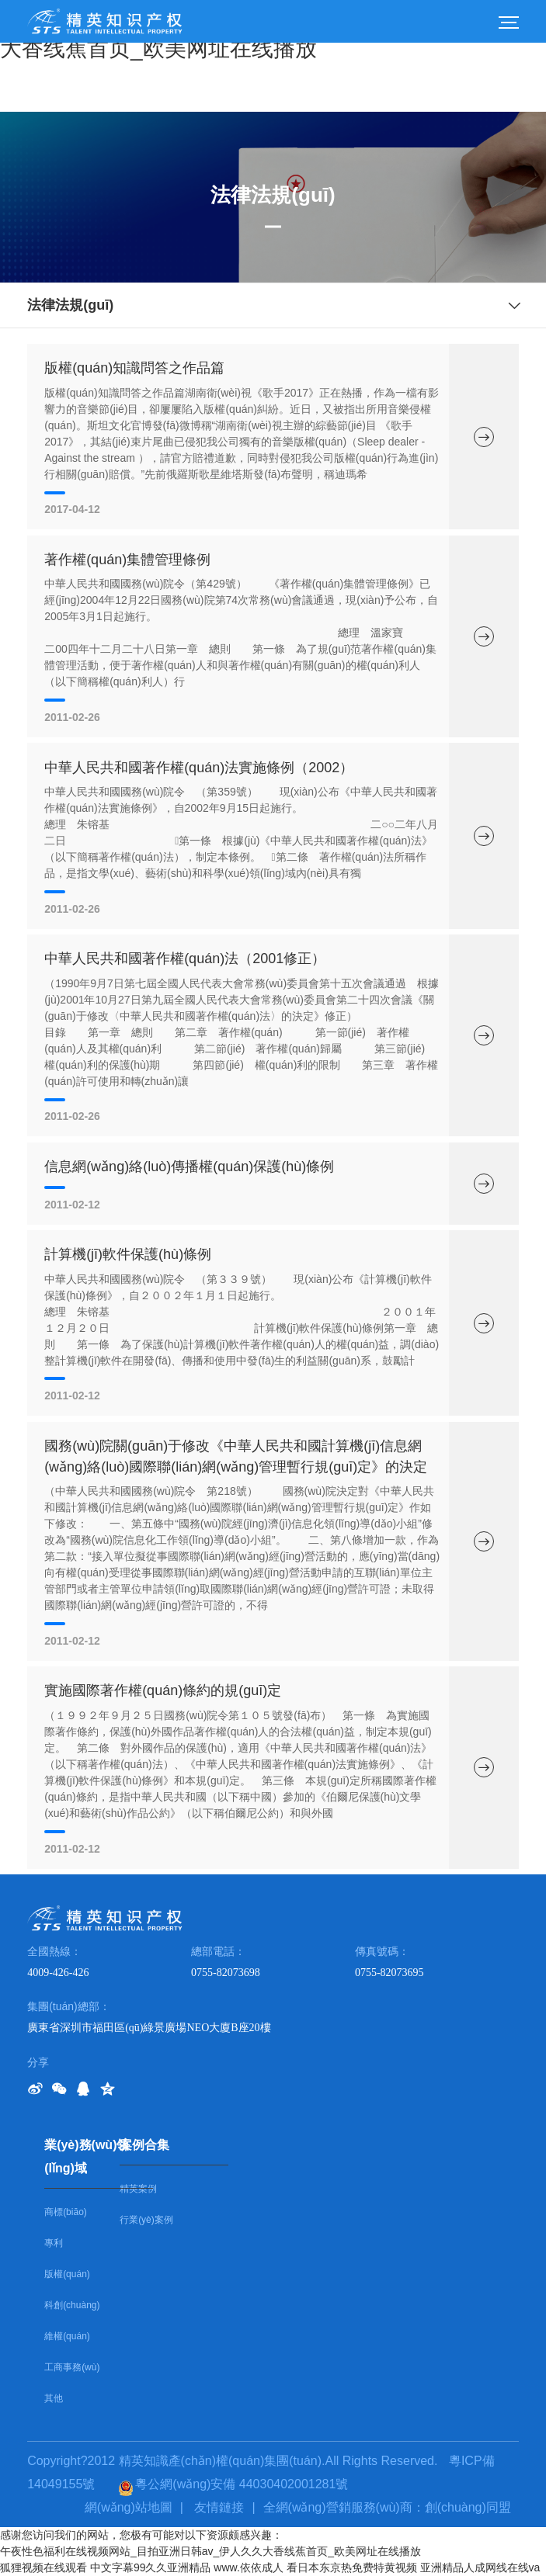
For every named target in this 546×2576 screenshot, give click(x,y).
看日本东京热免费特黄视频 (352, 2567)
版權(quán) (67, 2274)
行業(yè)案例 (146, 2219)
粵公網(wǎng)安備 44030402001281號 (233, 2484)
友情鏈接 (219, 2507)
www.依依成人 (248, 2567)
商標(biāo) (65, 2212)
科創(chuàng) (71, 2305)
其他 (53, 2398)
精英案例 (138, 2188)
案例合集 (144, 2144)
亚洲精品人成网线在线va (480, 2567)
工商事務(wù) (71, 2367)
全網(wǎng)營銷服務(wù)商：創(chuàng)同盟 (387, 2507)
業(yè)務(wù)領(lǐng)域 (86, 2156)
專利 (53, 2243)
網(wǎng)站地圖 (128, 2507)
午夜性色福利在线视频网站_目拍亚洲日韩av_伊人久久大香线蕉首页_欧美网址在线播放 (210, 2551)
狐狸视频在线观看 (43, 2567)
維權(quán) (67, 2336)
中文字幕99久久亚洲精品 (150, 2567)
